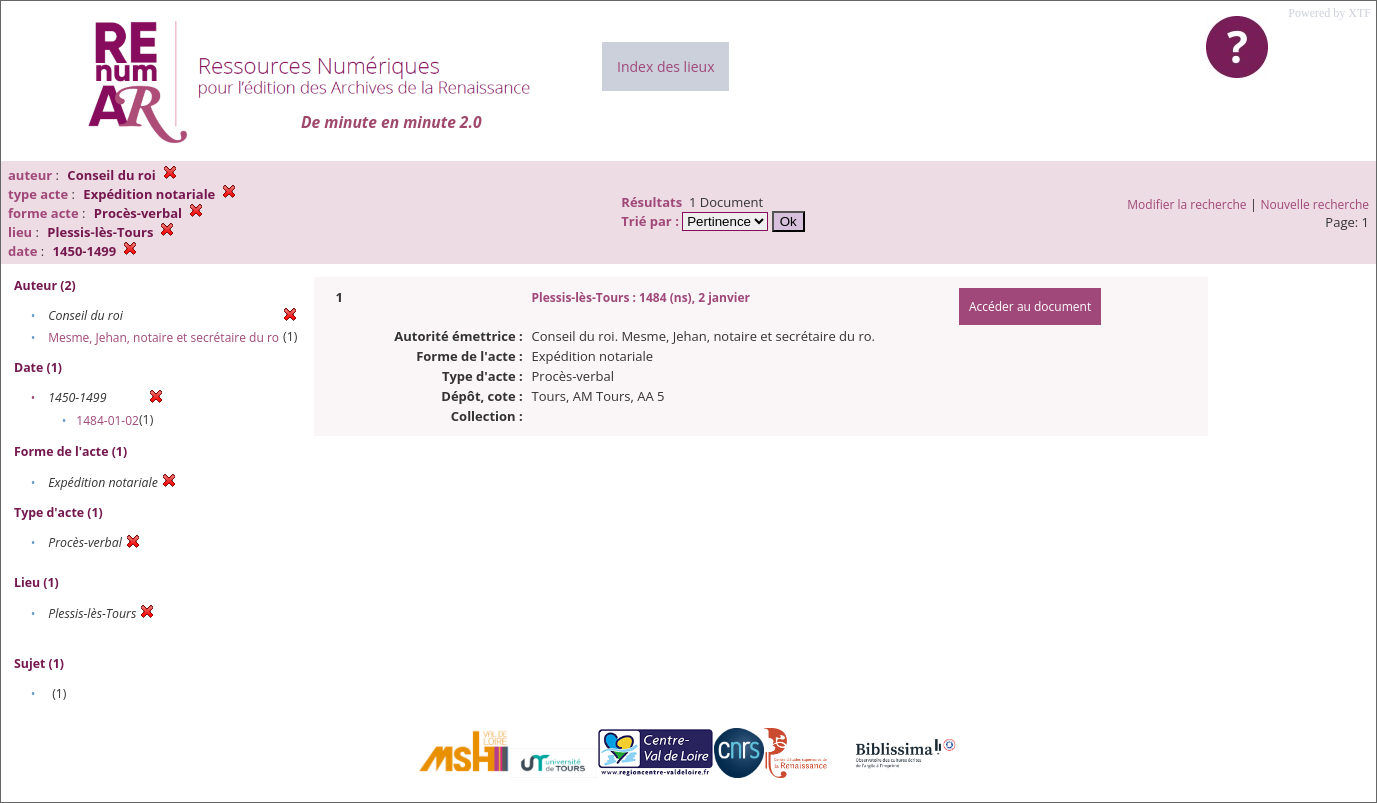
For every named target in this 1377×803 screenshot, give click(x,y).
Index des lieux (665, 66)
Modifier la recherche (1186, 204)
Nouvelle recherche (1315, 204)
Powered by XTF (1329, 13)
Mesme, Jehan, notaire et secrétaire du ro (163, 337)
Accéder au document (1030, 306)
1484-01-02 (107, 420)
